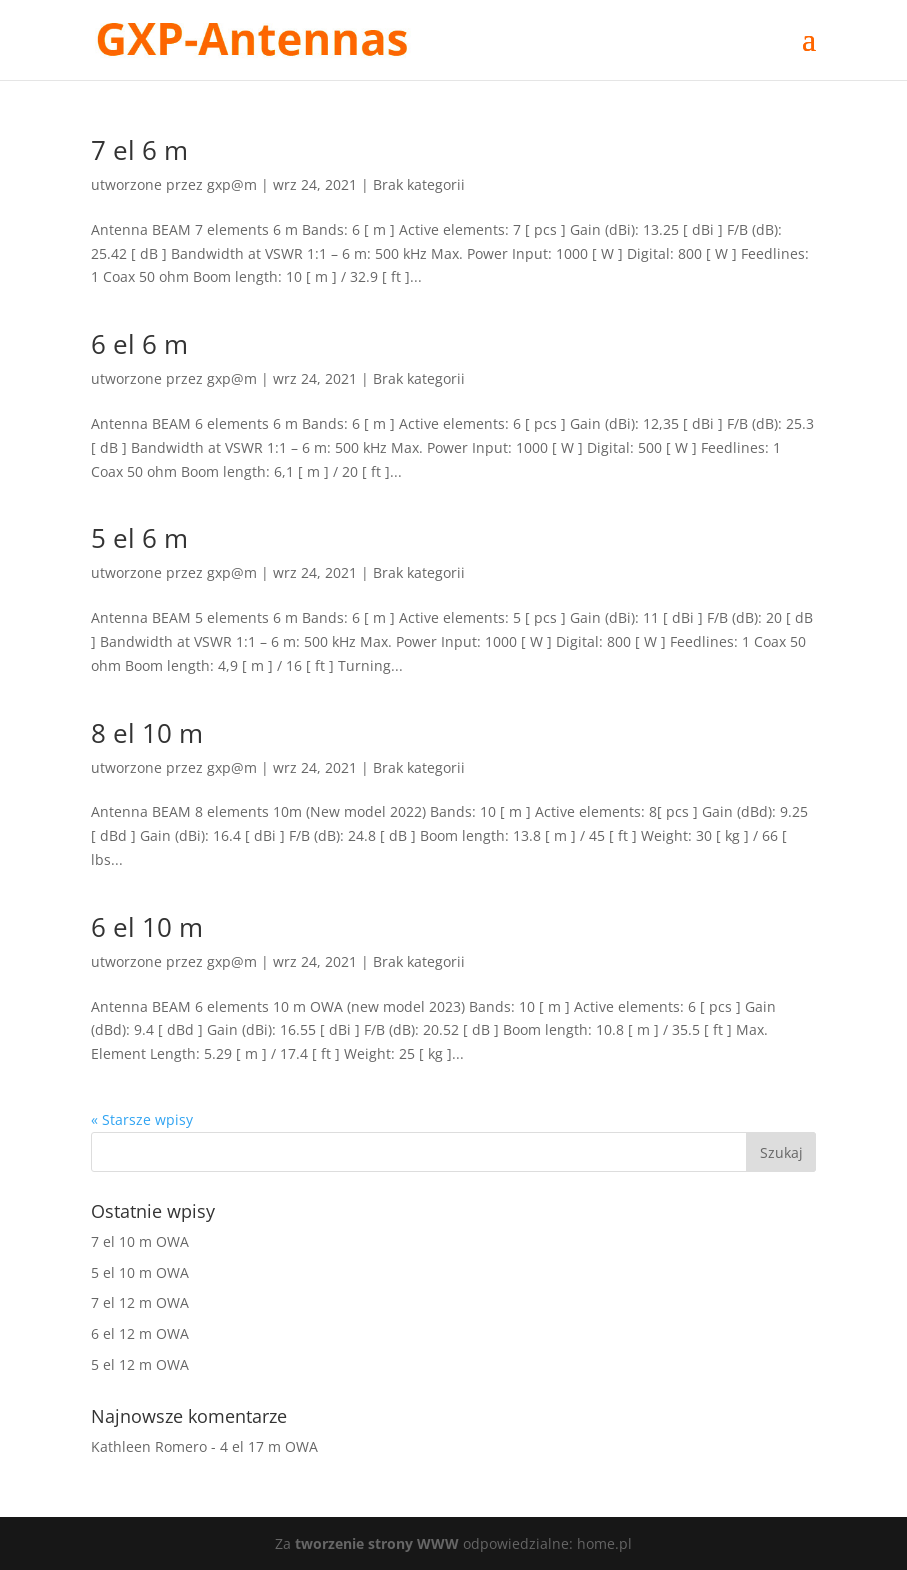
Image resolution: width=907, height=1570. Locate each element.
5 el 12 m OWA (140, 1364)
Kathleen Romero (149, 1446)
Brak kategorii (419, 184)
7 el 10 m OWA (140, 1241)
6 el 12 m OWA (140, 1333)
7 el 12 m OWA (140, 1302)
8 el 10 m (147, 733)
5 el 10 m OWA (140, 1272)
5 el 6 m (139, 538)
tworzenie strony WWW (379, 1543)
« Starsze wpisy (142, 1119)
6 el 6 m (139, 344)
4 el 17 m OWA (269, 1446)
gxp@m (232, 184)
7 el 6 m (139, 150)
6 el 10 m (147, 927)
